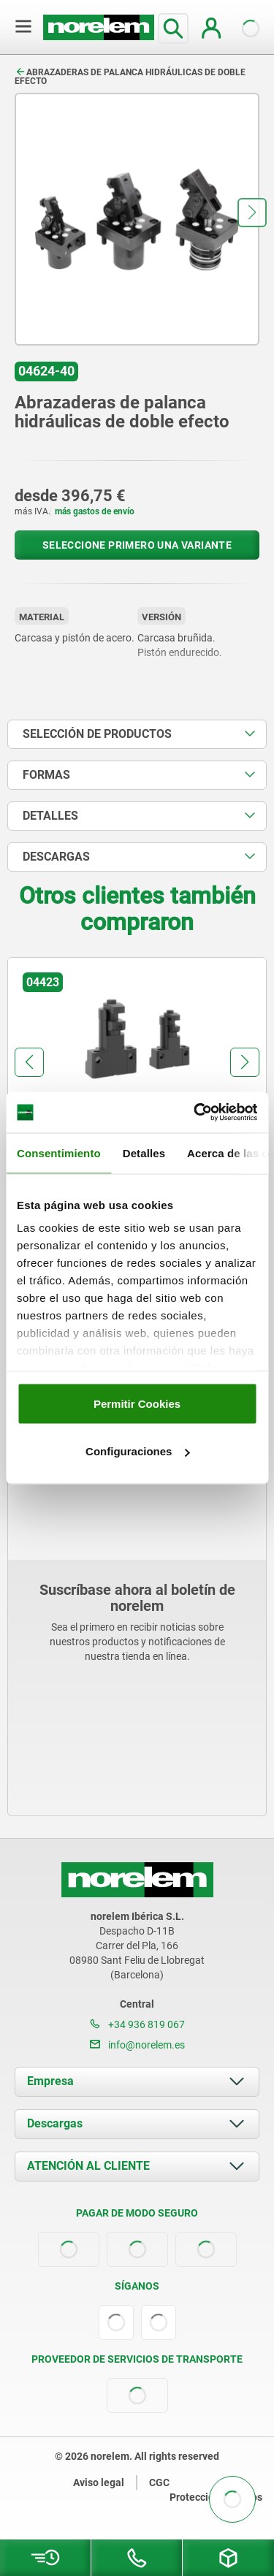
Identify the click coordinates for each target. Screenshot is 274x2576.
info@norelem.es (137, 2045)
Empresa (50, 2081)
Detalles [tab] (144, 1152)
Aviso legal (98, 2482)
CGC (159, 2482)
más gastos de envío (94, 511)
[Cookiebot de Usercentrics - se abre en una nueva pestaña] (195, 1112)
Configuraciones (137, 1451)
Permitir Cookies (137, 1403)
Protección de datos (216, 2497)
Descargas (55, 2123)
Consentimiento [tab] (59, 1152)
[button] (252, 212)
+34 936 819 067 (137, 2024)
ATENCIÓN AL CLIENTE (88, 2166)
